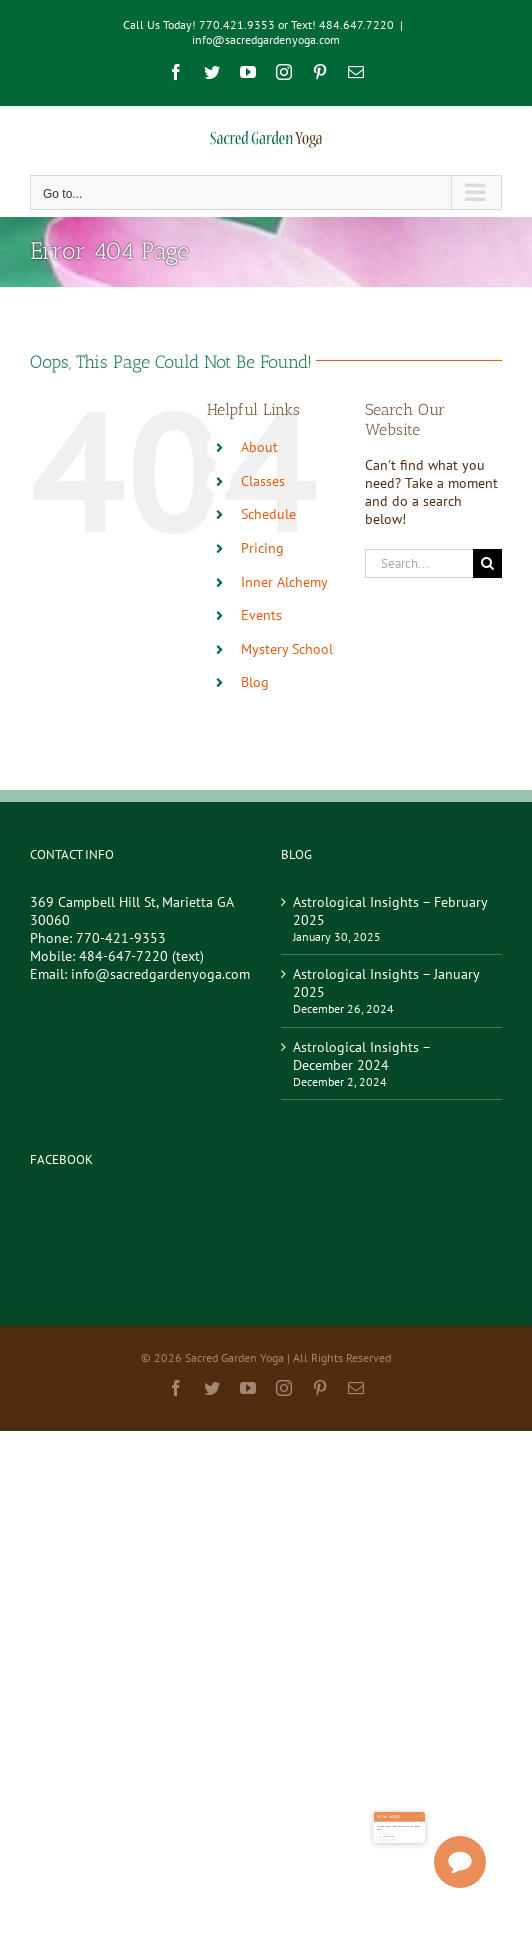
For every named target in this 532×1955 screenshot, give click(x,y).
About (259, 447)
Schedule (268, 514)
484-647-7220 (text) (141, 956)
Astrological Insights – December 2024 (361, 1056)
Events (261, 615)
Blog (255, 682)
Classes (263, 481)
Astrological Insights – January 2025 (386, 983)
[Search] (487, 563)
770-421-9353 (121, 938)
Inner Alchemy (284, 582)
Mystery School (287, 649)
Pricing (262, 548)
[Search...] (419, 563)
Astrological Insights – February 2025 (390, 911)
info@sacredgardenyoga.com (266, 39)
